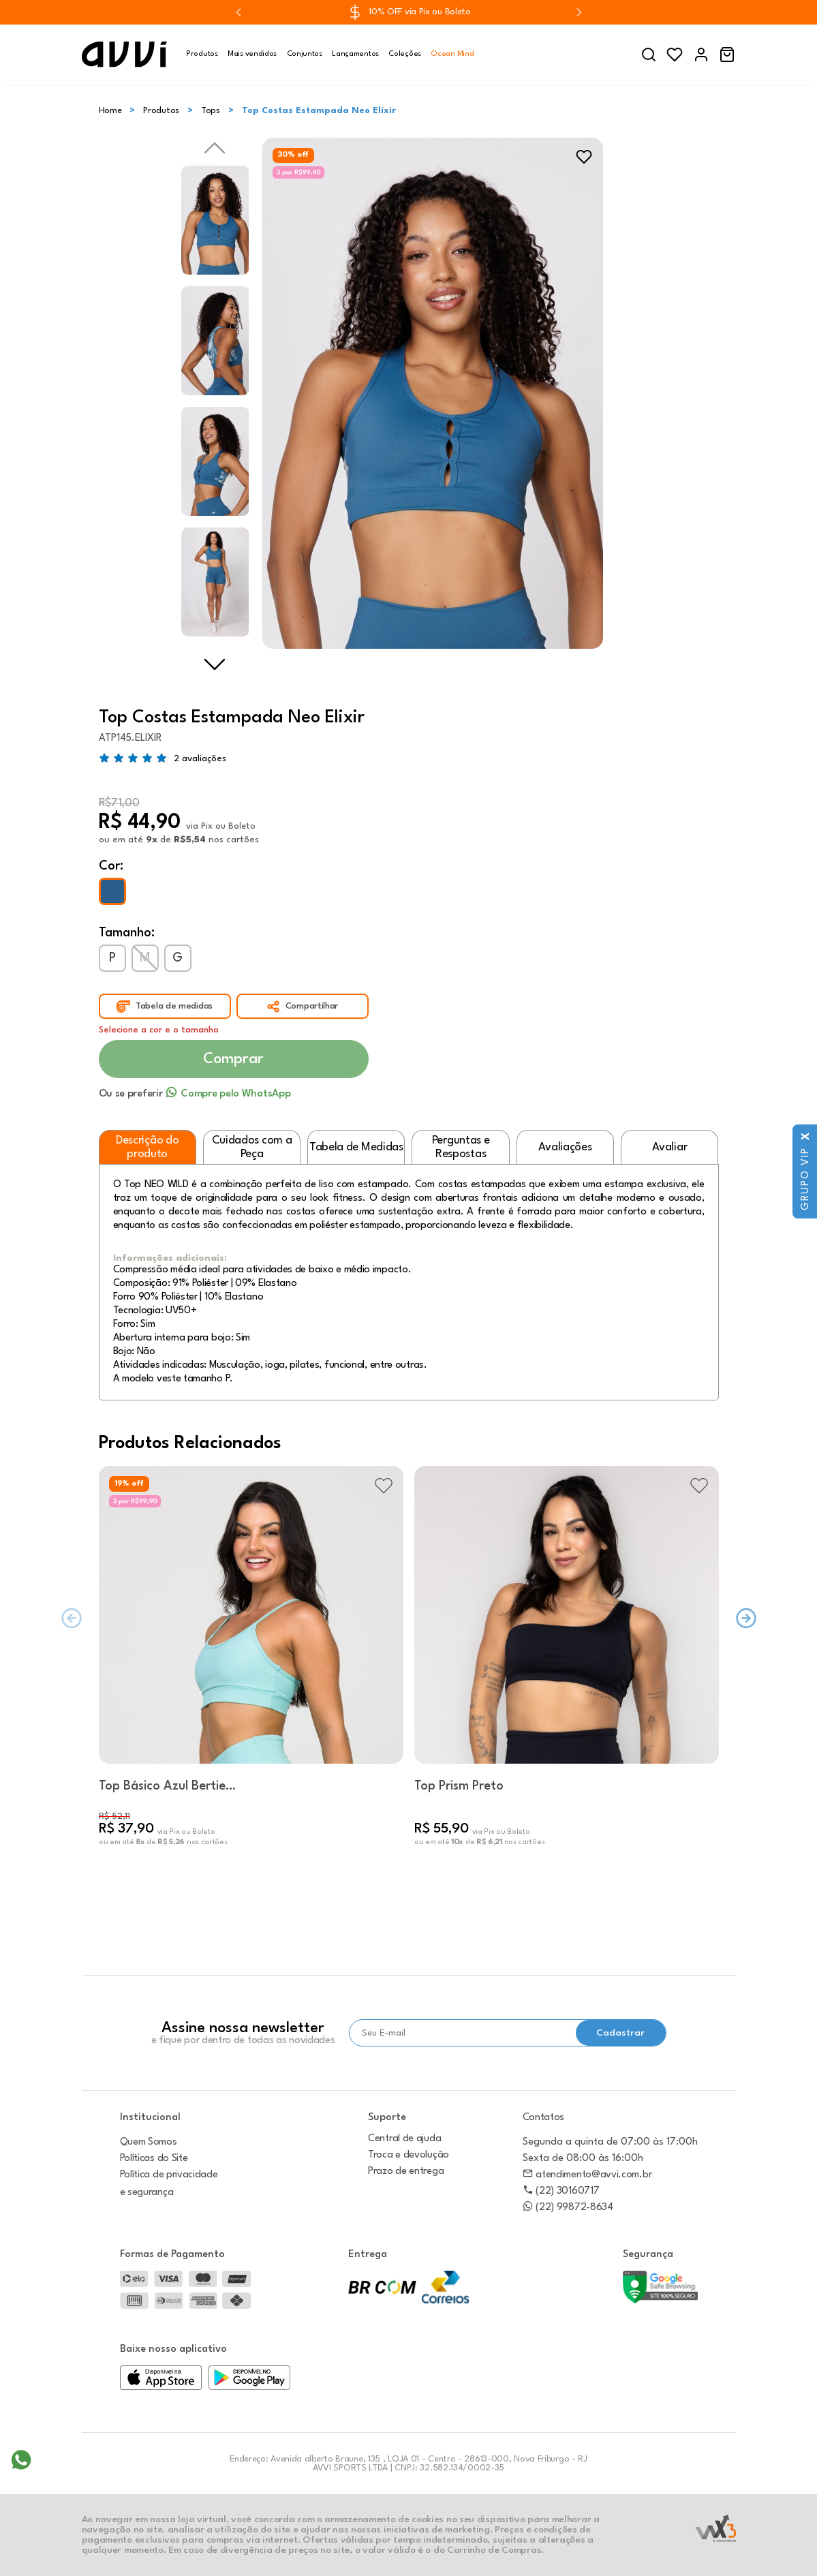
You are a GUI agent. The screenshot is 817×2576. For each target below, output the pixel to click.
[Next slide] (579, 12)
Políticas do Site (154, 2158)
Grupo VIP (806, 1178)
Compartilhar (312, 1006)
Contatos (544, 2118)
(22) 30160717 (561, 2191)
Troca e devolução (408, 2155)
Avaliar (669, 1147)
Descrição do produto (147, 1147)
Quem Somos (148, 2142)
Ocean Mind (452, 54)
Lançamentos (355, 54)
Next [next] (214, 664)
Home (110, 110)
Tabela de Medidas (356, 1147)
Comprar (233, 1059)
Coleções (404, 54)
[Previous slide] (238, 12)
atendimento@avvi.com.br (587, 2175)
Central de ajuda (404, 2139)
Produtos (202, 54)
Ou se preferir (195, 1094)
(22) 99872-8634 (568, 2208)
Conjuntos (304, 54)
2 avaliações (200, 758)
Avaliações (564, 1147)
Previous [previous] (214, 148)
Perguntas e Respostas (461, 1147)
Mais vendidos (252, 54)
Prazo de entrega (406, 2171)
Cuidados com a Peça (252, 1147)
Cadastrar (620, 2033)
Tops (210, 110)
